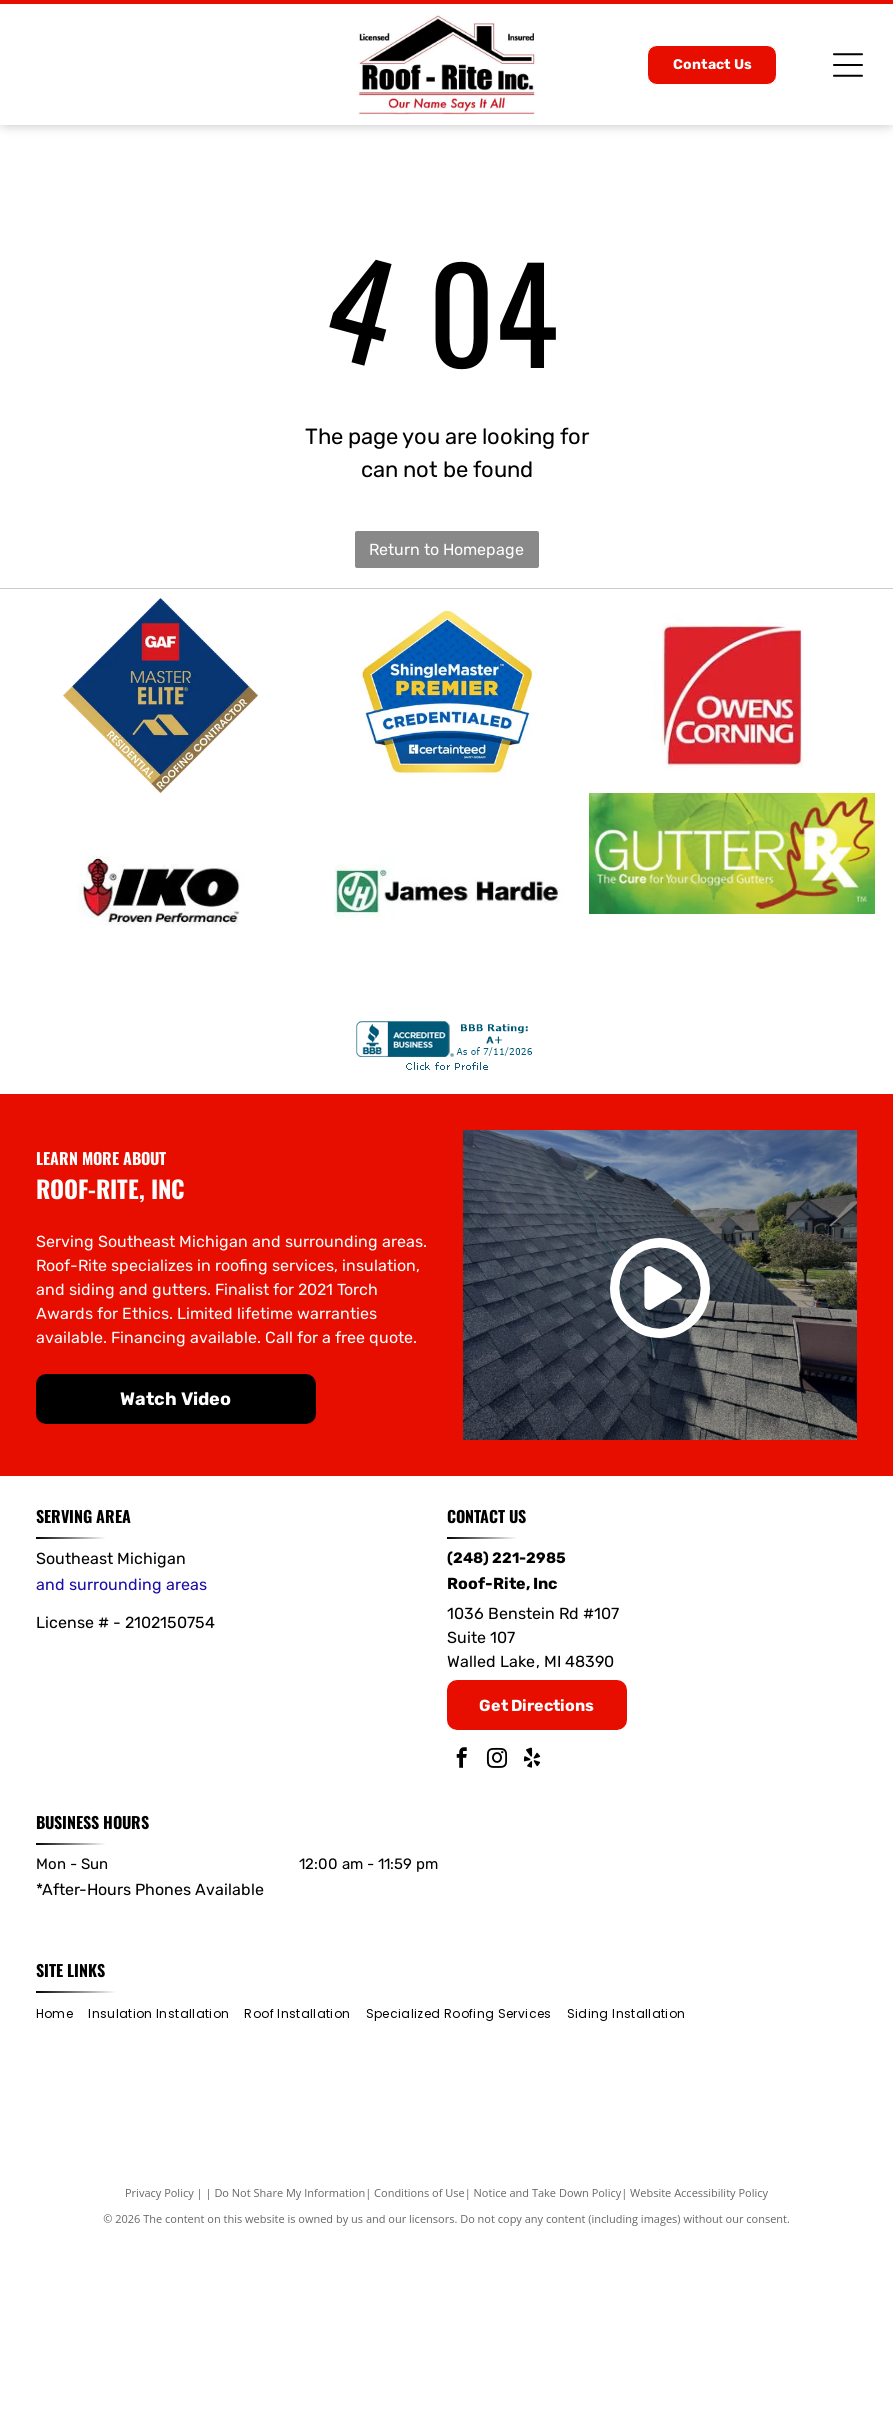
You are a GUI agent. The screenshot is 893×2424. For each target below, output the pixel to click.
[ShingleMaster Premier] (447, 741)
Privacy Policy (159, 2373)
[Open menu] (848, 65)
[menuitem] (62, 2195)
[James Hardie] (447, 1027)
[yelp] (532, 1942)
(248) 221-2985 (506, 1739)
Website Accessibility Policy (699, 2373)
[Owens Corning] (732, 741)
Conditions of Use (419, 2373)
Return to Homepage (446, 549)
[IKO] (161, 1027)
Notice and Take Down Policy (548, 2373)
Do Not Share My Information (289, 2373)
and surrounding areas (121, 1765)
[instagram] (497, 1942)
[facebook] (462, 1942)
